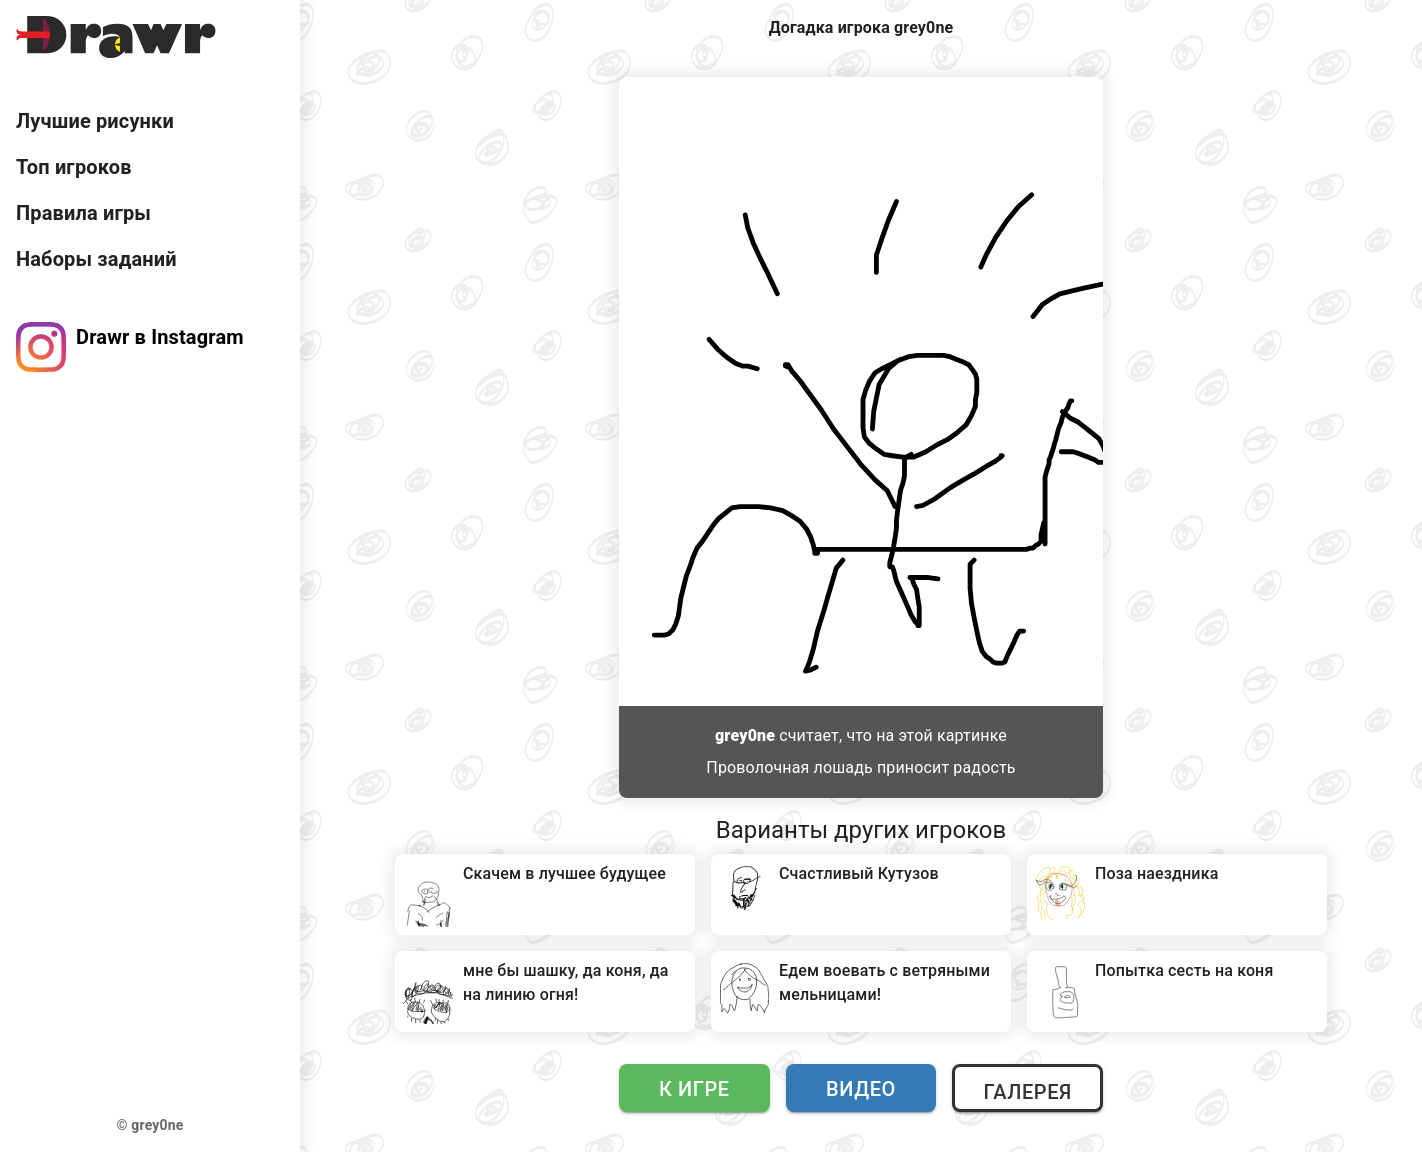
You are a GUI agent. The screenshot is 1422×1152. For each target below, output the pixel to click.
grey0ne (745, 735)
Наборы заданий (96, 259)
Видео (861, 1089)
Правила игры (83, 213)
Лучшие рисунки (95, 121)
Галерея (1027, 1092)
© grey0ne (150, 1125)
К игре (694, 1089)
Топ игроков (74, 167)
